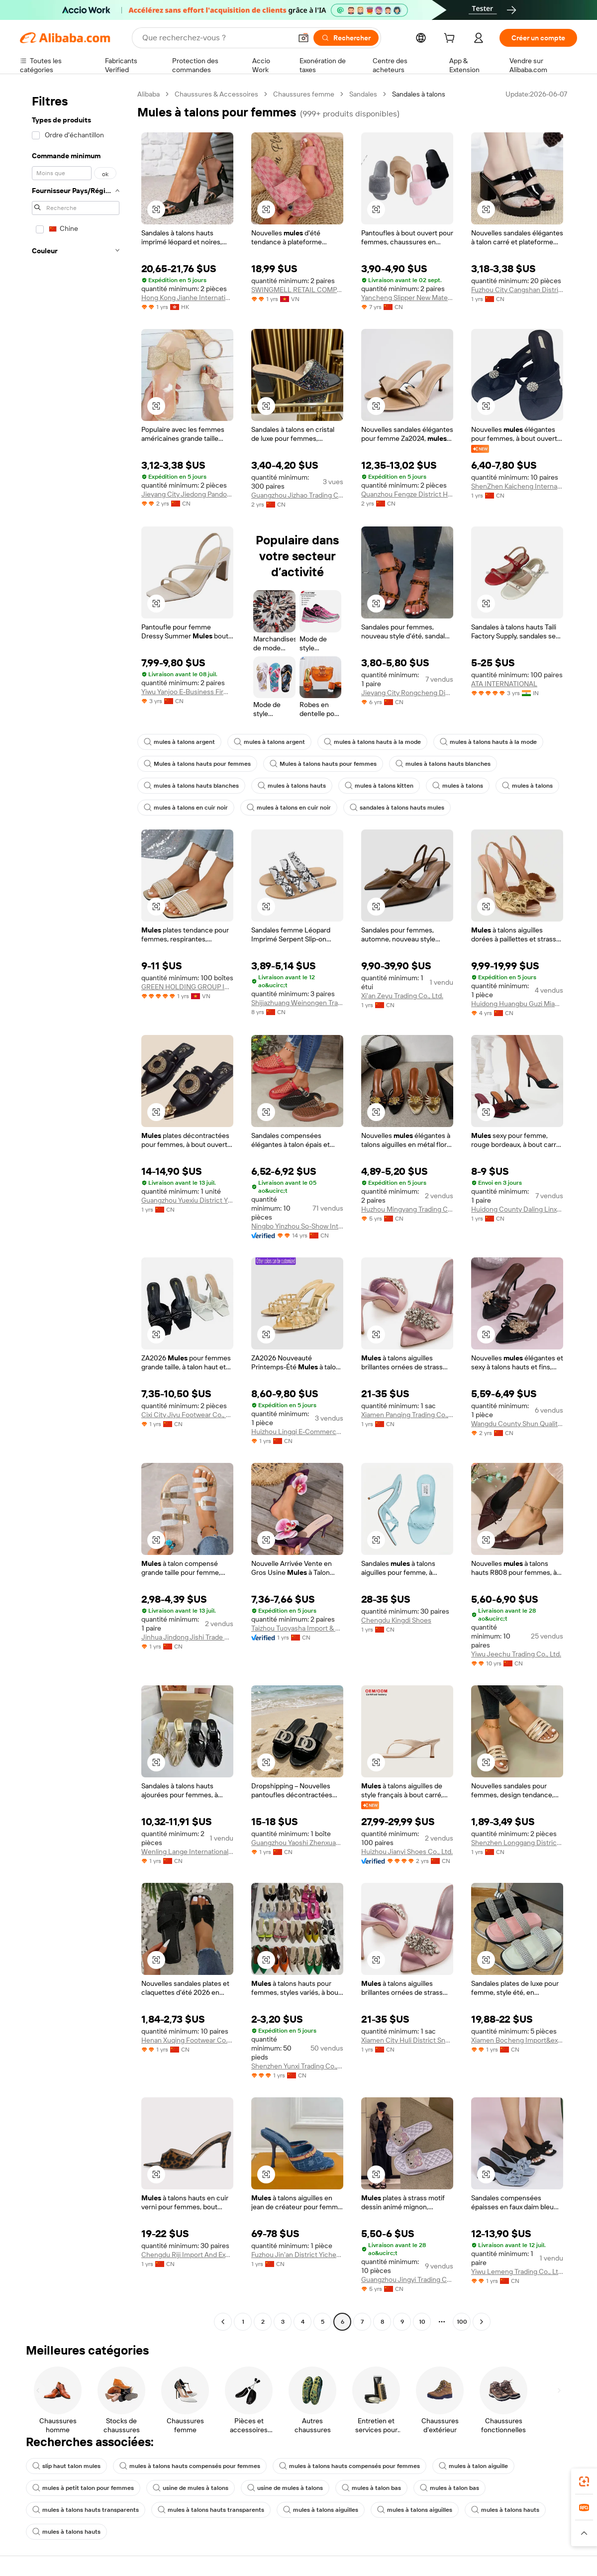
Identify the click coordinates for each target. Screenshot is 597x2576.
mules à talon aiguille (473, 2466)
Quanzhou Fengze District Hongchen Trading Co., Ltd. (407, 494)
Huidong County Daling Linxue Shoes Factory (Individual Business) (517, 1209)
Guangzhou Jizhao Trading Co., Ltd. (297, 495)
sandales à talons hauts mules (397, 808)
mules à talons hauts (292, 786)
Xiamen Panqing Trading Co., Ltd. (407, 1415)
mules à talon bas (371, 2488)
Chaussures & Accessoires (216, 94)
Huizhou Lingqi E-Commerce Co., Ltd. (297, 1432)
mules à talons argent (179, 742)
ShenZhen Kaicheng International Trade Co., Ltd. (517, 486)
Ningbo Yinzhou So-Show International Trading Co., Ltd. (297, 1226)
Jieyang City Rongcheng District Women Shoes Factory (407, 693)
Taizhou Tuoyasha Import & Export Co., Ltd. (297, 1628)
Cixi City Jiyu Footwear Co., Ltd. (187, 1415)
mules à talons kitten (379, 786)
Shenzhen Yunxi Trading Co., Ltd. (297, 2066)
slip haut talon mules (66, 2466)
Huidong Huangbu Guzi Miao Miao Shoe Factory (517, 1004)
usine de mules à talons (190, 2488)
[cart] (451, 39)
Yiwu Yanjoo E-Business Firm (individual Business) (187, 692)
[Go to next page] (482, 2322)
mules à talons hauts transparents (85, 2510)
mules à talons (457, 786)
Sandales (363, 94)
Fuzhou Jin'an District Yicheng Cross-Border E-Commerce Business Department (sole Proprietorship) (297, 2255)
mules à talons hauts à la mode (372, 742)
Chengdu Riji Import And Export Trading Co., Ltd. (187, 2255)
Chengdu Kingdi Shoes (396, 1620)
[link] (584, 2481)
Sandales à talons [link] (418, 94)
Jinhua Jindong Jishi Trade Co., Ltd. (187, 1637)
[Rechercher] (346, 38)
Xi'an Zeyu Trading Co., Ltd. (402, 996)
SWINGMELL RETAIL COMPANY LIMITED (297, 290)
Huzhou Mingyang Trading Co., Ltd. (407, 1209)
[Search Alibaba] (216, 37)
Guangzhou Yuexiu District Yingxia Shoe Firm (187, 1200)
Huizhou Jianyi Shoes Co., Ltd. (407, 1851)
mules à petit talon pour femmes (83, 2488)
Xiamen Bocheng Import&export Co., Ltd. (517, 2040)
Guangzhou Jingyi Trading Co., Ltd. (407, 2279)
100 (462, 2321)
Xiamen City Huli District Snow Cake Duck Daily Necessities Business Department (407, 2040)
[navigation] (75, 1209)
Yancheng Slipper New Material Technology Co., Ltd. (407, 298)
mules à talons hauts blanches (443, 764)
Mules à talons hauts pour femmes (197, 764)
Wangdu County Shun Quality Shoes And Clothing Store (517, 1424)
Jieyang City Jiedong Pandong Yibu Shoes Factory (187, 494)
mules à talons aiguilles (320, 2510)
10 (422, 2321)
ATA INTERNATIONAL (504, 684)
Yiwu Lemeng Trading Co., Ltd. (517, 2271)
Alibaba (148, 94)
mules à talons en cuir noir (186, 808)
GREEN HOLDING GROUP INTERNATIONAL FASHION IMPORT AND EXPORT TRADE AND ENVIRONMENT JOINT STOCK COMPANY (187, 987)
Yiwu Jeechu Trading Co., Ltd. (516, 1654)
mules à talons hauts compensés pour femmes (189, 2466)
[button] (303, 38)
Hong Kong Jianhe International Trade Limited (187, 298)
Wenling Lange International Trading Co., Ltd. (187, 1851)
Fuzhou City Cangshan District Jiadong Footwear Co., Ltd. (517, 290)
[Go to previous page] (223, 2322)
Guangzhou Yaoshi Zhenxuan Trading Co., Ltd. (297, 1843)
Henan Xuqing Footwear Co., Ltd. (187, 2040)
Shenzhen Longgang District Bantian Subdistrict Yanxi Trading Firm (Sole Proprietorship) (517, 1843)
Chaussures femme (303, 94)
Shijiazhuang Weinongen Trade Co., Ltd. (297, 1003)
